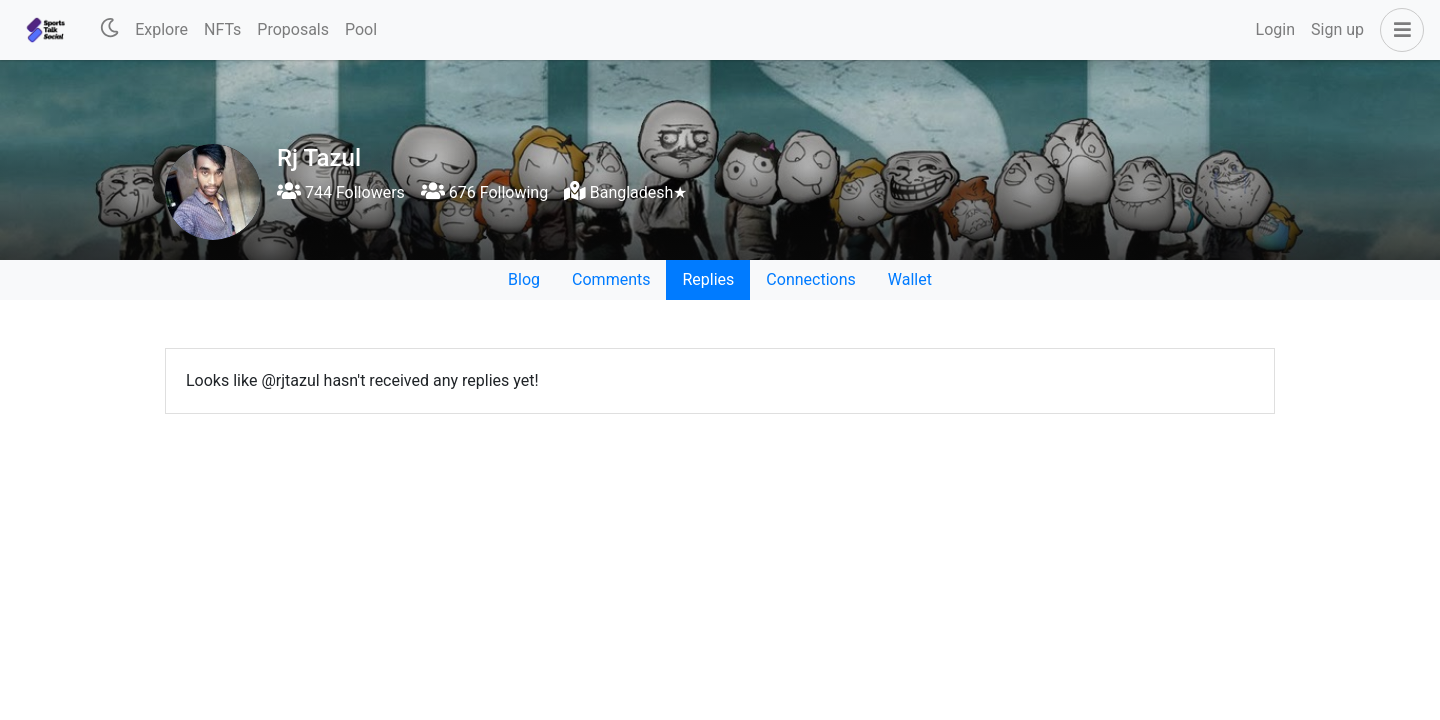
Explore (161, 29)
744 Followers (341, 192)
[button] (1398, 30)
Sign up (1337, 29)
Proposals (293, 29)
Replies (708, 279)
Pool (361, 29)
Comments (611, 279)
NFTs (222, 29)
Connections (810, 279)
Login (1275, 29)
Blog (524, 279)
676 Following (484, 192)
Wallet (910, 279)
